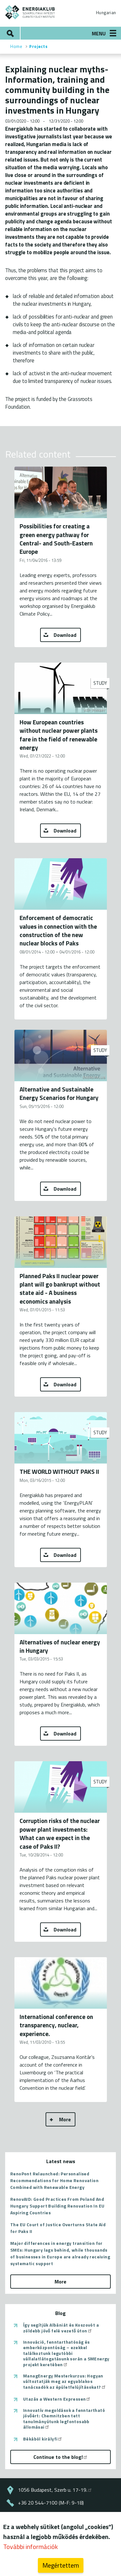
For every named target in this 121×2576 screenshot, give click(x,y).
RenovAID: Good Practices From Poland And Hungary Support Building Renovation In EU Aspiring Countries (57, 2206)
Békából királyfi (43, 2439)
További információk (30, 2547)
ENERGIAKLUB (30, 12)
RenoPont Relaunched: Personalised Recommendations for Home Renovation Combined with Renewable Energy (54, 2180)
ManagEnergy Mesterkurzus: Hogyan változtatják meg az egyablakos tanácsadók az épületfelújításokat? (64, 2381)
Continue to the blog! (60, 2457)
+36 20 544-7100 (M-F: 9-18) (51, 2502)
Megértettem (60, 2566)
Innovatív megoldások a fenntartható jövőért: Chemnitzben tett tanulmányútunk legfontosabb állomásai (64, 2418)
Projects (38, 46)
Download (65, 635)
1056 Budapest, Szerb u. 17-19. (55, 2490)
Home (16, 46)
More (65, 2119)
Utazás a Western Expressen (57, 2399)
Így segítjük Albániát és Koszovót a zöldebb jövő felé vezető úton (61, 2327)
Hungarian (106, 12)
